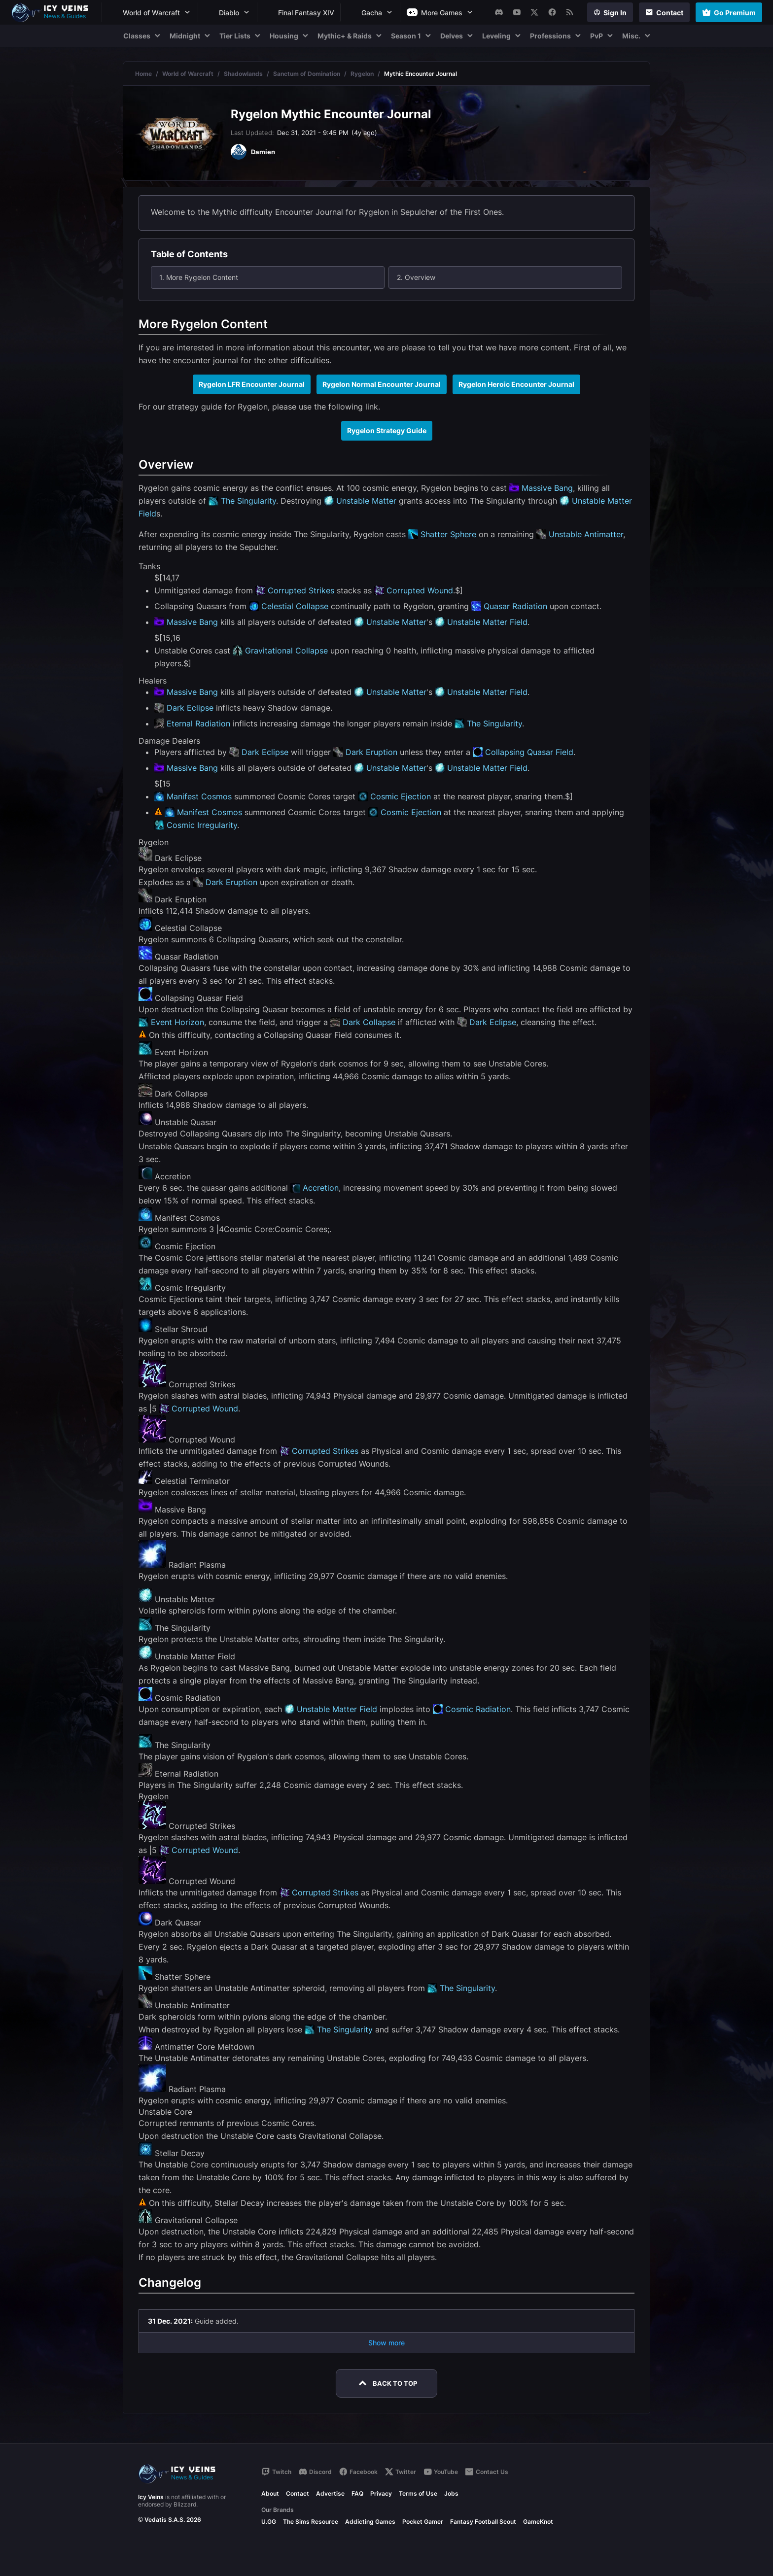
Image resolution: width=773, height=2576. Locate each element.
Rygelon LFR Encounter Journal (252, 384)
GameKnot (538, 2521)
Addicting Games (370, 2521)
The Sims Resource (310, 2521)
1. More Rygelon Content (198, 277)
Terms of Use (418, 2493)
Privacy (381, 2493)
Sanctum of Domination (306, 73)
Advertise (330, 2493)
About (270, 2493)
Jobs (451, 2493)
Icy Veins (151, 2497)
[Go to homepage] (54, 12)
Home (143, 73)
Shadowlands (243, 73)
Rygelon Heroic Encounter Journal (516, 384)
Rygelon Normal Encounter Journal (381, 384)
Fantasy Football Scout (483, 2521)
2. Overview (416, 277)
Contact (297, 2493)
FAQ (357, 2493)
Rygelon (362, 73)
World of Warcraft (187, 73)
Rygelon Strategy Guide (386, 430)
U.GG (268, 2521)
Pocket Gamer (422, 2521)
